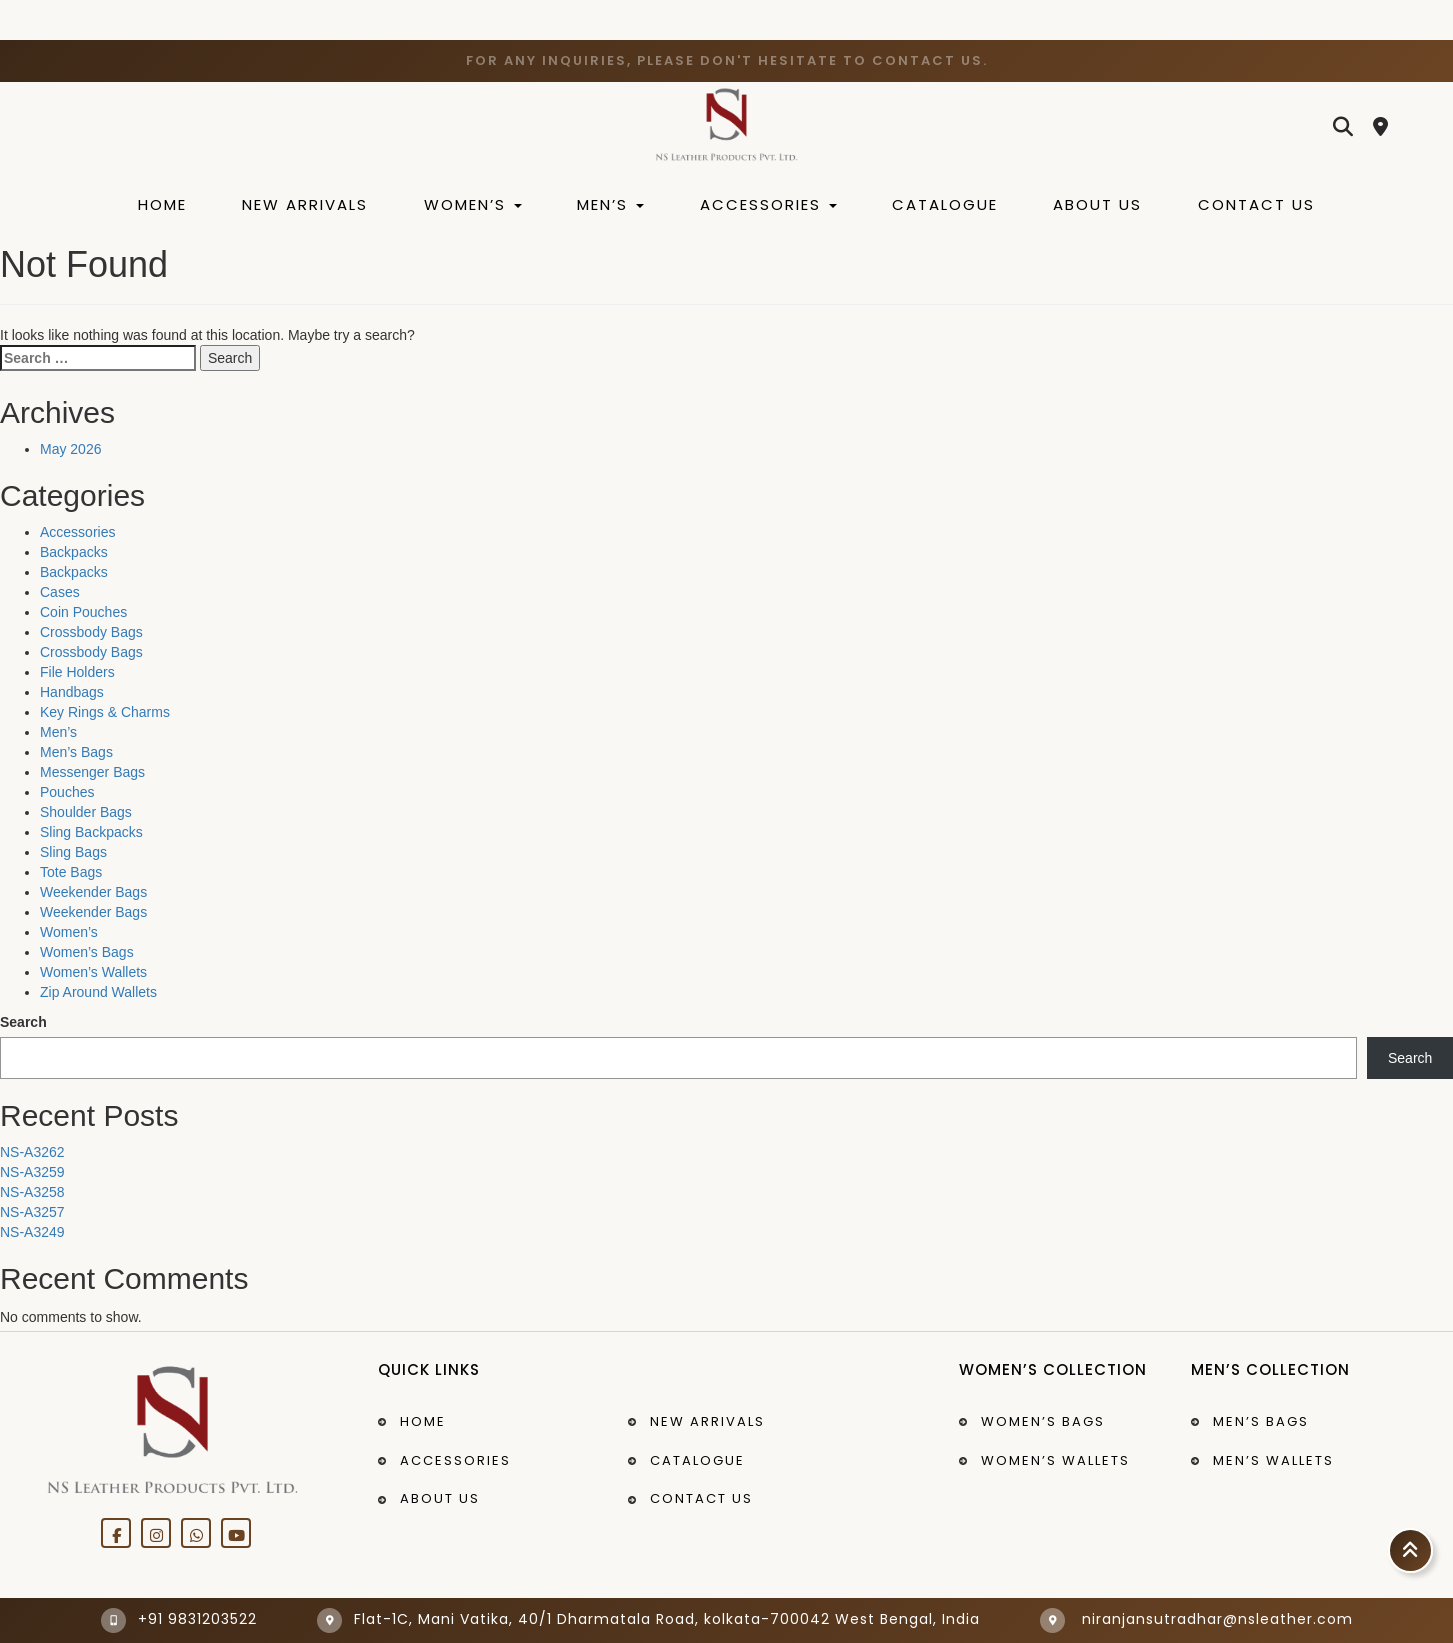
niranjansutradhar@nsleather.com (1196, 1619)
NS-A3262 (32, 1152)
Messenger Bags (92, 772)
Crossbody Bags (91, 632)
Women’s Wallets (93, 972)
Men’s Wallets (1273, 1460)
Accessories (768, 205)
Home (162, 205)
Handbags (72, 692)
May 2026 (70, 449)
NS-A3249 (32, 1232)
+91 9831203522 (179, 1619)
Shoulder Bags (86, 812)
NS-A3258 (32, 1192)
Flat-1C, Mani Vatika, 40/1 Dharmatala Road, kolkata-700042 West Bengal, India (648, 1619)
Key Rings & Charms (105, 712)
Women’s (473, 205)
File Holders (77, 672)
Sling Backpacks (91, 832)
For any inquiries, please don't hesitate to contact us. (727, 60)
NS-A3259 (32, 1172)
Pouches (67, 792)
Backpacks (74, 552)
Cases (60, 592)
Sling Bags (73, 852)
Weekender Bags (93, 892)
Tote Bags (71, 872)
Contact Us (1256, 205)
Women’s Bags (87, 952)
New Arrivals (305, 205)
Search (23, 1022)
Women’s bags (1043, 1421)
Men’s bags (1261, 1421)
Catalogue (945, 205)
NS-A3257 (32, 1212)
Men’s (610, 205)
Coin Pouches (83, 612)
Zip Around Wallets (98, 992)
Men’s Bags (76, 752)
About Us (1097, 205)
